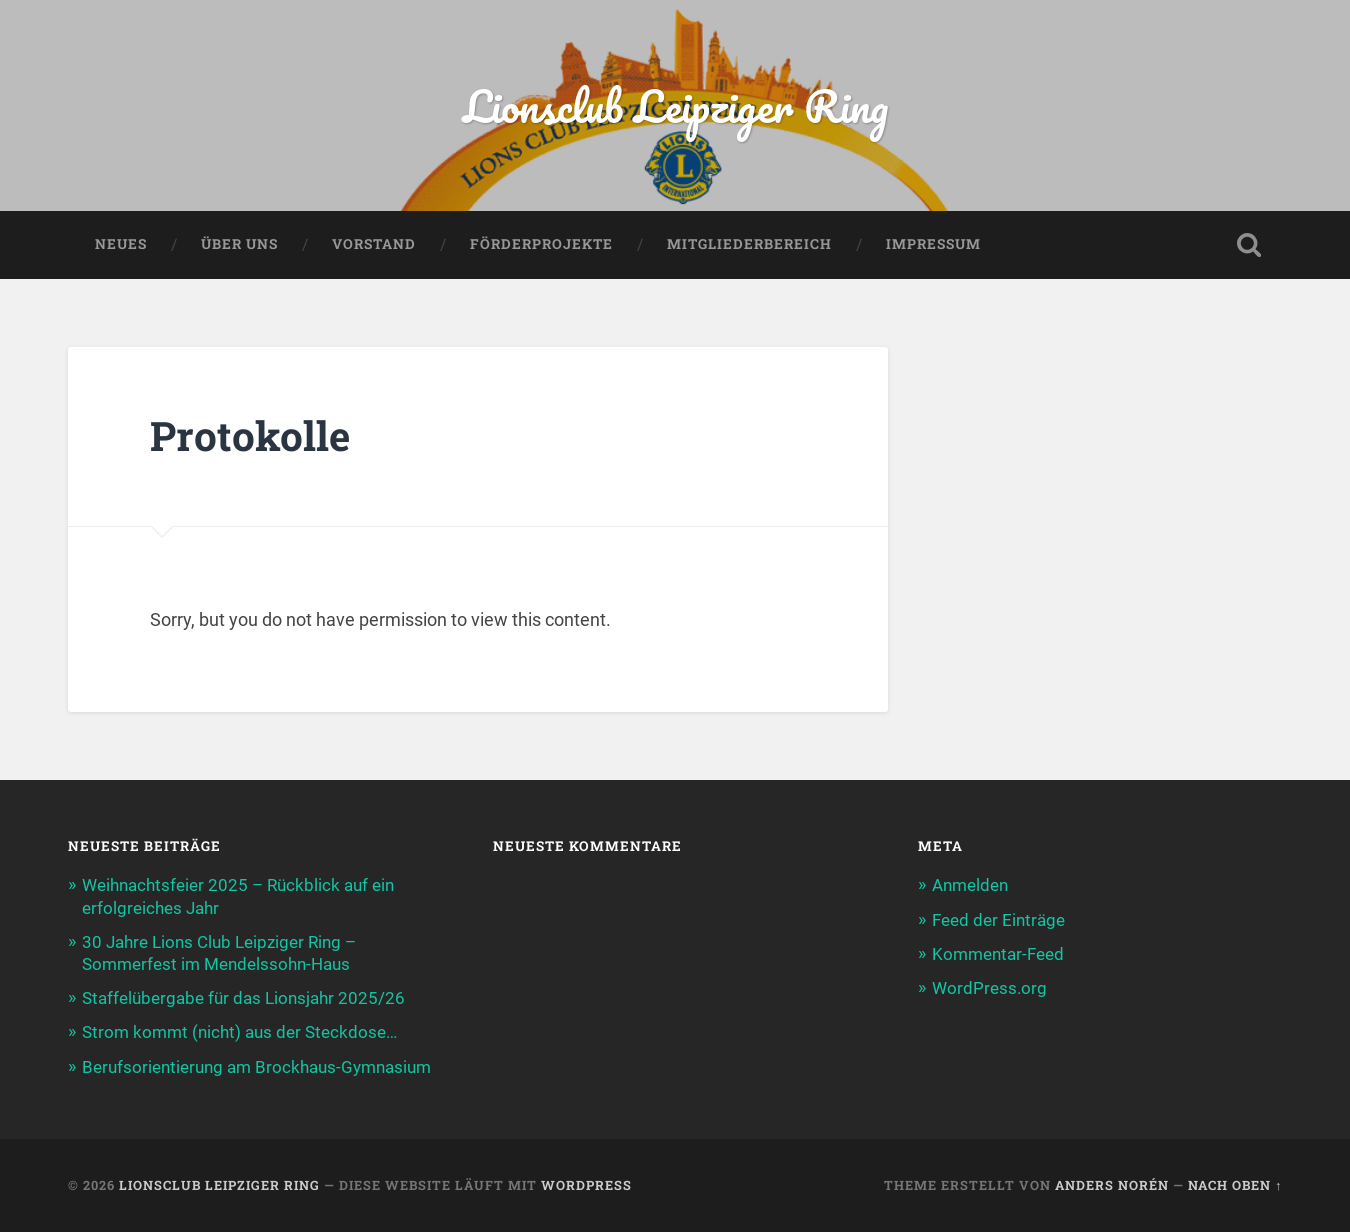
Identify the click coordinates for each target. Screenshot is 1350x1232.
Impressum (933, 244)
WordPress (586, 1185)
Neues (121, 244)
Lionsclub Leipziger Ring (675, 105)
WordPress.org (989, 988)
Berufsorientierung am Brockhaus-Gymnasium (256, 1067)
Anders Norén (1112, 1185)
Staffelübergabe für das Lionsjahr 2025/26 (243, 998)
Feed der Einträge (998, 920)
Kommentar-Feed (998, 954)
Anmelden (970, 885)
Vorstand (374, 244)
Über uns (239, 244)
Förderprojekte (541, 244)
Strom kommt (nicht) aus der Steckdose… (239, 1032)
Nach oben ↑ (1235, 1185)
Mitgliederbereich (749, 244)
